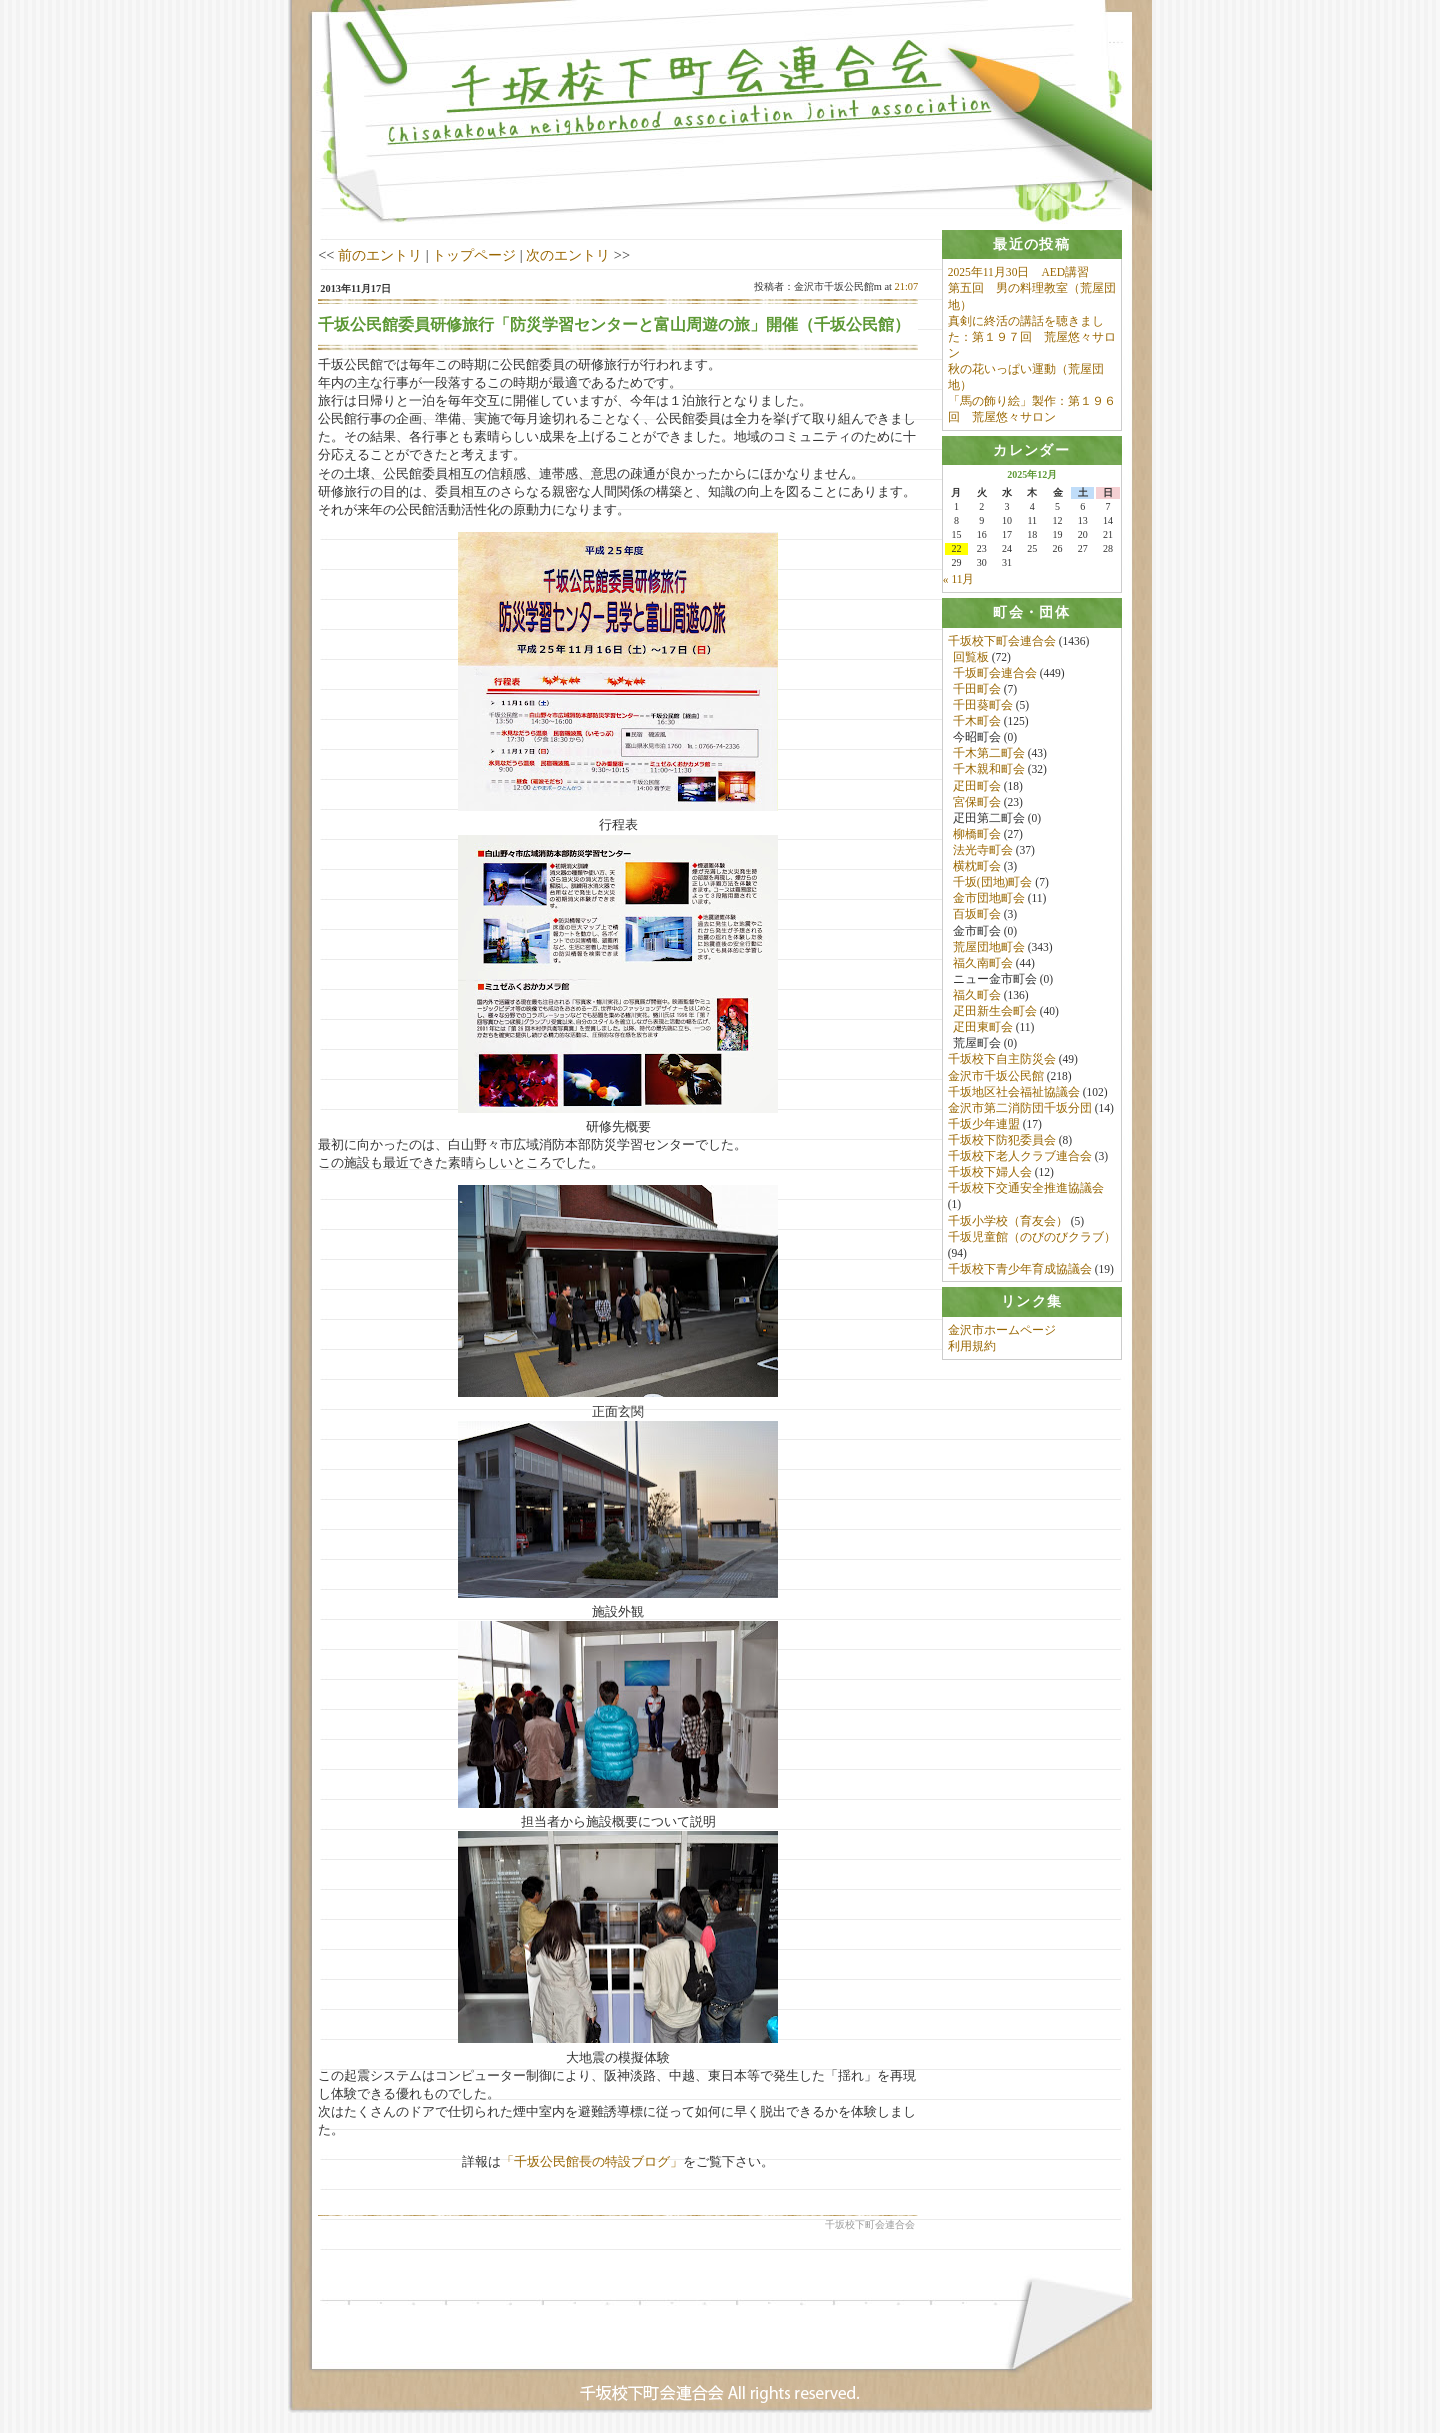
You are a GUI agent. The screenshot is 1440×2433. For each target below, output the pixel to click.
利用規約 (972, 1347)
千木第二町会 (989, 754)
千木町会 (977, 722)
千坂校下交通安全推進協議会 (1026, 1189)
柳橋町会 (977, 835)
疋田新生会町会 (995, 1012)
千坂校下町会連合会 (1002, 641)
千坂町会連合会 (995, 673)
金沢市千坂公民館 (996, 1076)
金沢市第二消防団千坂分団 (1020, 1108)
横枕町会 (977, 867)
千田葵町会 (983, 706)
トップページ (474, 255)
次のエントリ (568, 255)
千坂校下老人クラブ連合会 (1020, 1157)
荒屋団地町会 (989, 947)
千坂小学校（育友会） (1008, 1221)
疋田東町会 (983, 1028)
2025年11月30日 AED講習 (1018, 272)
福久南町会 (983, 963)
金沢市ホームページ (1002, 1331)
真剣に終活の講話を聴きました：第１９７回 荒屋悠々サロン (1032, 337)
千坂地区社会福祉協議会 (1014, 1092)
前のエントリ (380, 255)
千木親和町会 (989, 770)
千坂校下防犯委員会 (1002, 1141)
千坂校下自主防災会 (1002, 1060)
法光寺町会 (983, 851)
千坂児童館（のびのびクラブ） (1032, 1237)
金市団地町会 (989, 899)
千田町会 (977, 690)
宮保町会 (977, 802)
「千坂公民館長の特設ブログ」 (592, 2161)
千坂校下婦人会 (990, 1173)
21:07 (907, 286)
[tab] (1032, 244)
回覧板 (971, 657)
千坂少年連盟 (984, 1125)
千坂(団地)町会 (993, 883)
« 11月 (959, 580)
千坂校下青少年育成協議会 (1020, 1270)
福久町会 (977, 996)
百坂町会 (977, 915)
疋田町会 (977, 786)
